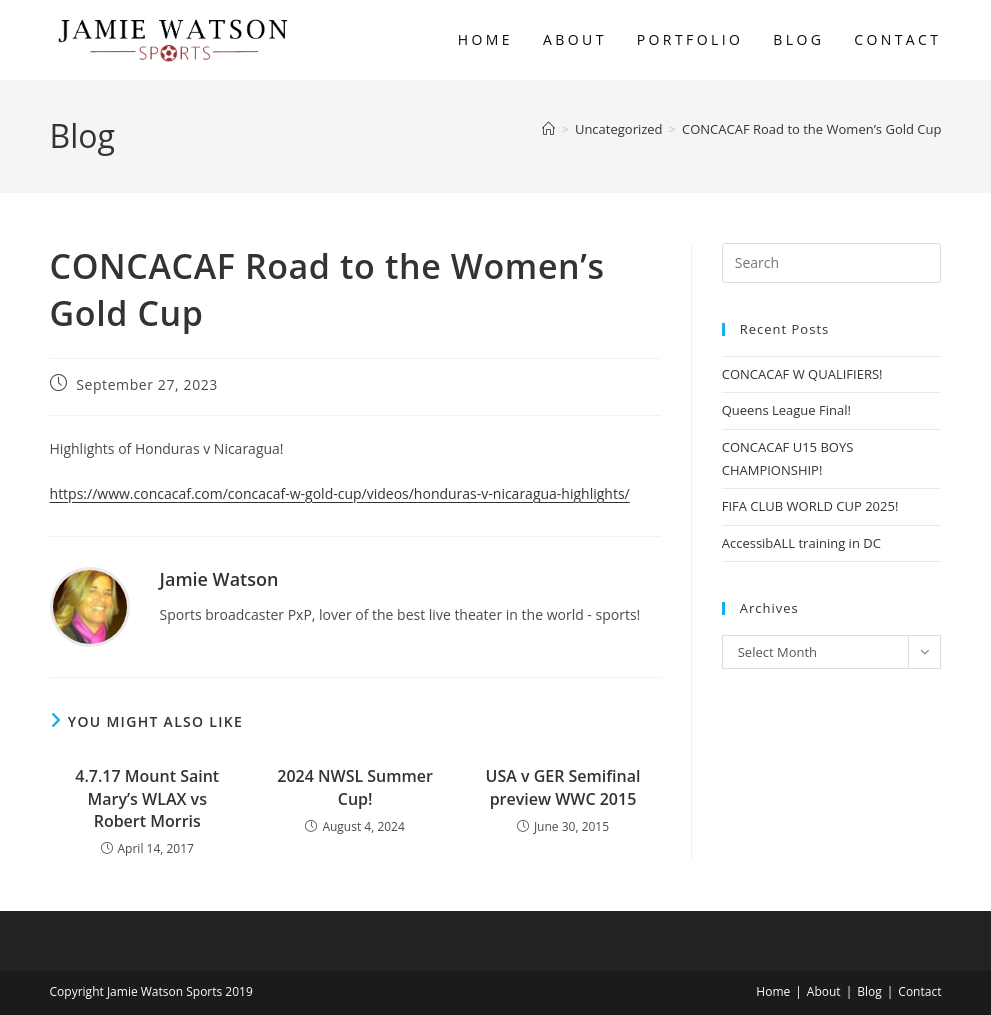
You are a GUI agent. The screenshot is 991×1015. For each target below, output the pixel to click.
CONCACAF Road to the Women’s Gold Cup (811, 129)
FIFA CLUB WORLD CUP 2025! (810, 506)
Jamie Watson (219, 579)
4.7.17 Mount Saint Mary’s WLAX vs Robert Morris (147, 798)
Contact (919, 991)
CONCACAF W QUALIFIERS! (802, 374)
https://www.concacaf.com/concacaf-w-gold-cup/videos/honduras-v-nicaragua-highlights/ (340, 493)
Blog (869, 991)
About (824, 991)
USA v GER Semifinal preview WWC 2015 (563, 787)
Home (773, 991)
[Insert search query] (832, 263)
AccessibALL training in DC (801, 543)
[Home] (548, 129)
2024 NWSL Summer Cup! (355, 787)
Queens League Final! (786, 410)
